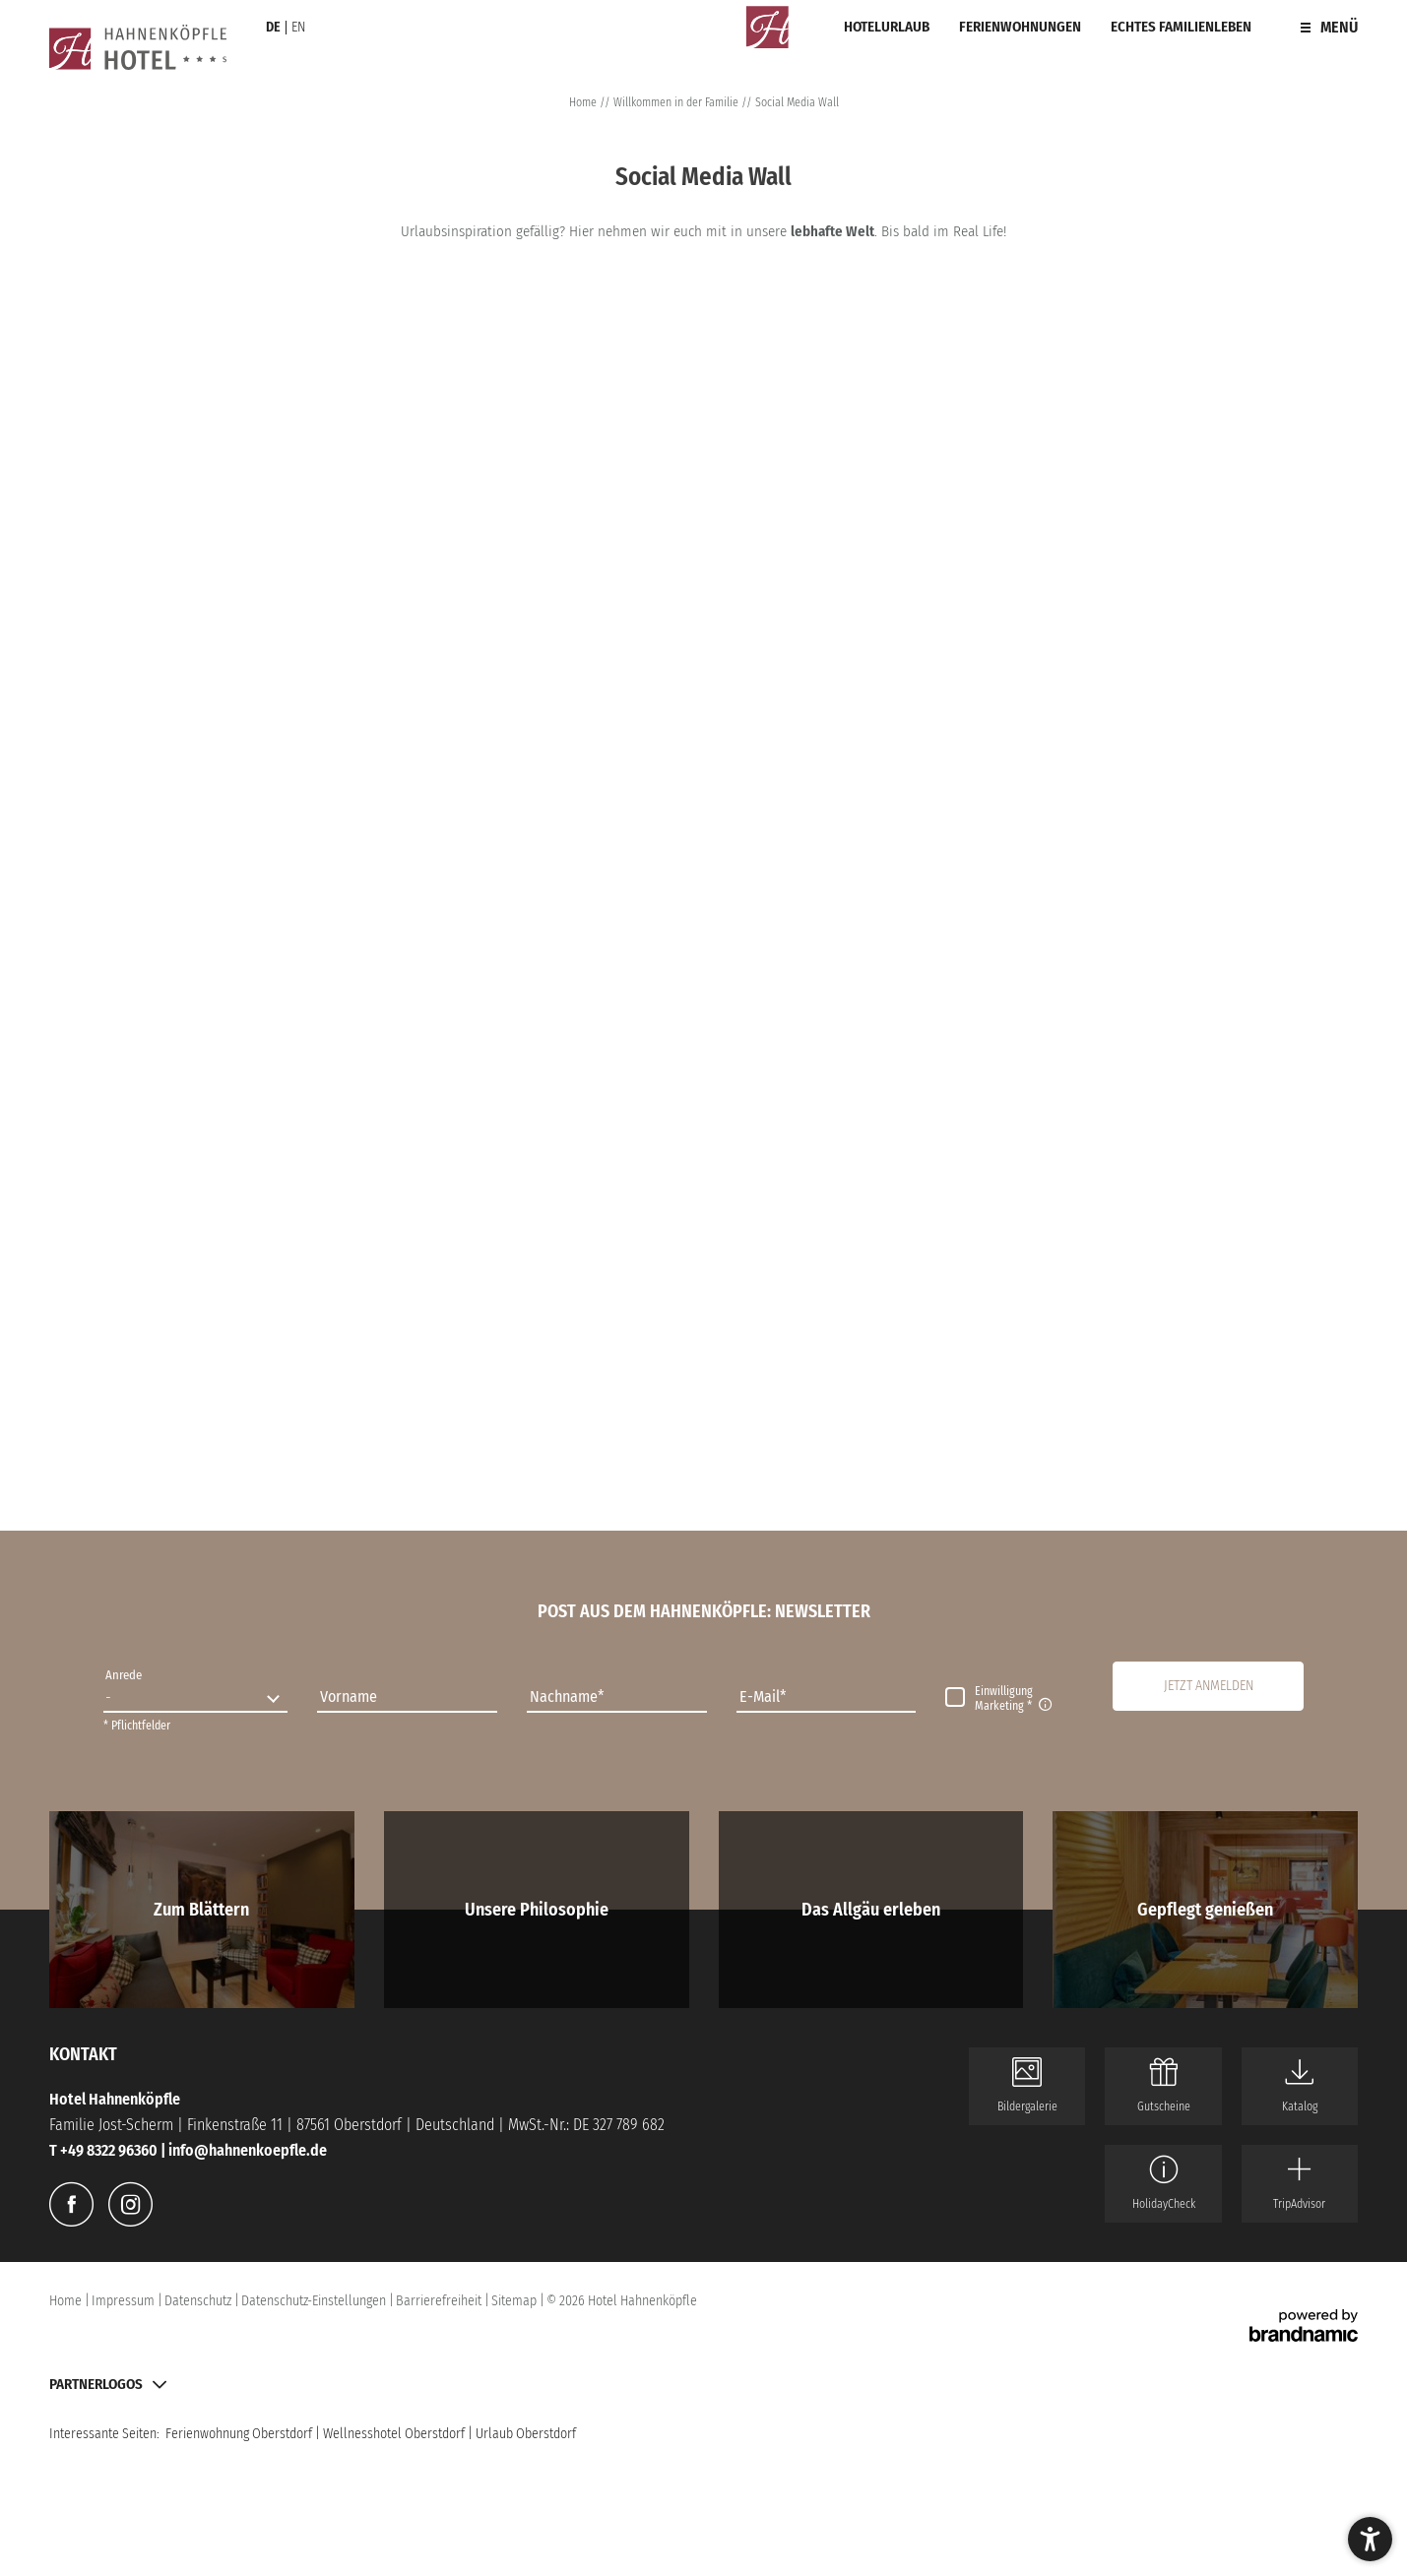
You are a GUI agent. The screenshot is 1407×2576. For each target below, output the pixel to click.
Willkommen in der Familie (677, 102)
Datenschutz (199, 2301)
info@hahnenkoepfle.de (247, 2150)
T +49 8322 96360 (104, 2150)
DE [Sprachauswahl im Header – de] (273, 27)
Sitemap (515, 2301)
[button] (1208, 1686)
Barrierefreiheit (440, 2301)
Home (584, 102)
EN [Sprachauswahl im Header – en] (298, 27)
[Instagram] (130, 2205)
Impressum (125, 2301)
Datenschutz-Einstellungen (315, 2301)
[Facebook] (71, 2205)
